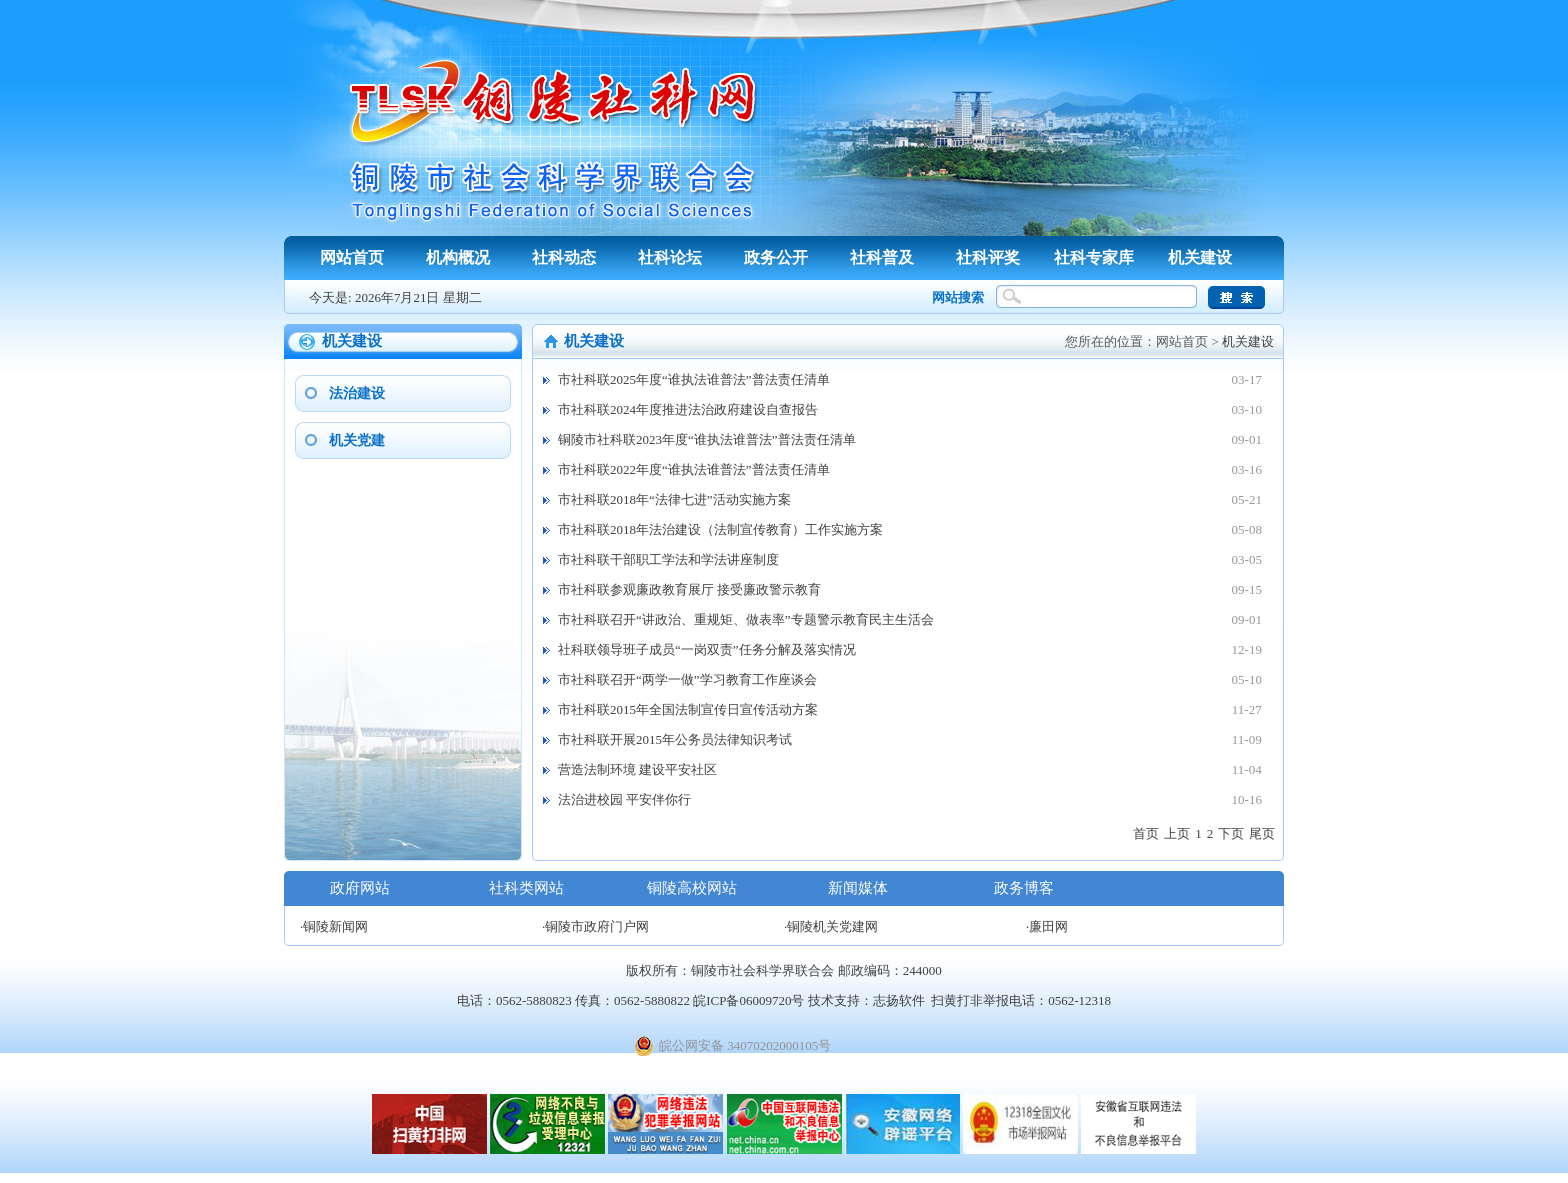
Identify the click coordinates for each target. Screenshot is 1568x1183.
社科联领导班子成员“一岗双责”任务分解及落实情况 (707, 649)
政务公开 (776, 257)
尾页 (1262, 833)
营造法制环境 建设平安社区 (637, 769)
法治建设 (357, 393)
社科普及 (882, 257)
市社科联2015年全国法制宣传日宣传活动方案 (688, 709)
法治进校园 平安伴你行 (624, 799)
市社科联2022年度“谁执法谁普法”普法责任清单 (694, 469)
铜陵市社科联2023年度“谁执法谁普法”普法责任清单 (707, 439)
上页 (1177, 833)
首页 (1146, 833)
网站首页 (352, 257)
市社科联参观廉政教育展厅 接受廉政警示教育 (689, 589)
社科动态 (564, 257)
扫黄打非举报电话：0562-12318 (1021, 1000)
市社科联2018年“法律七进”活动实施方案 (674, 499)
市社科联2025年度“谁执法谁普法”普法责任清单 (694, 379)
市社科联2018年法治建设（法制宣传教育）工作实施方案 (720, 529)
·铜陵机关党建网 (831, 926)
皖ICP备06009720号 (748, 1000)
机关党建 (357, 440)
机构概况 (458, 257)
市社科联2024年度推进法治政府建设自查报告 (688, 409)
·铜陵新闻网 (334, 926)
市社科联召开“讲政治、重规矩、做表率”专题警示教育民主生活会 (746, 619)
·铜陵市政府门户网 (595, 926)
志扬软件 (899, 1000)
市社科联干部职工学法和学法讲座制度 (668, 559)
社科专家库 (1094, 257)
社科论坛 (670, 257)
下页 (1231, 833)
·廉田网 (1047, 926)
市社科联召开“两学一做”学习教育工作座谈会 (687, 679)
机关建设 (1200, 257)
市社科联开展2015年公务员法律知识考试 (675, 739)
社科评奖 (988, 257)
